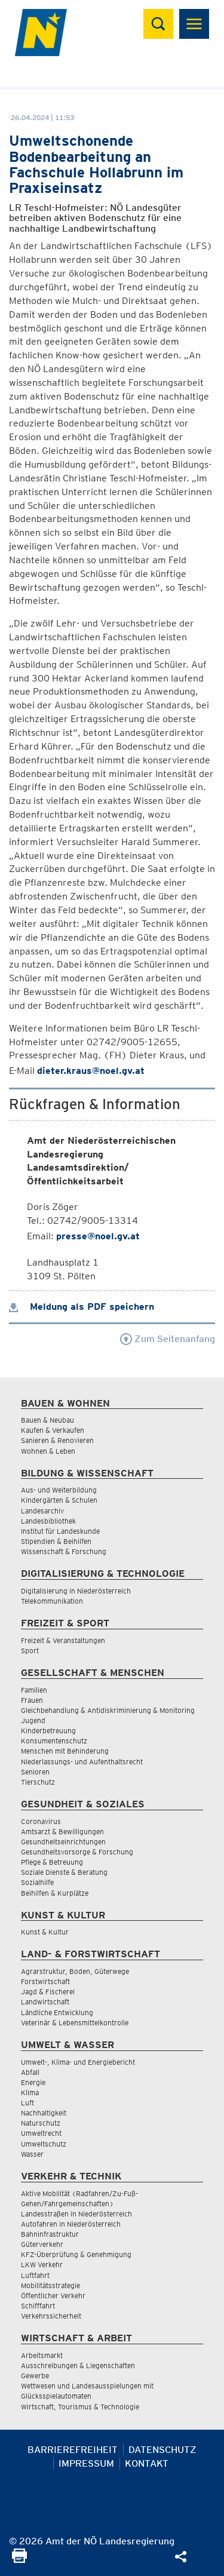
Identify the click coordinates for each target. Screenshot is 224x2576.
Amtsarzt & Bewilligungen (62, 1831)
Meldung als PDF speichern (81, 1306)
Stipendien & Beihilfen (56, 1541)
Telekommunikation (52, 1600)
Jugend (33, 1720)
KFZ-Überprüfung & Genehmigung (76, 2254)
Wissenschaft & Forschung (63, 1551)
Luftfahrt (35, 2275)
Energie (33, 2082)
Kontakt (146, 2463)
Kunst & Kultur (45, 1931)
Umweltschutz (43, 2143)
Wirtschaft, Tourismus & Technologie (80, 2406)
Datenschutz (162, 2449)
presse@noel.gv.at (98, 1236)
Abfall (30, 2072)
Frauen (32, 1700)
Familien (34, 1689)
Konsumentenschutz (54, 1740)
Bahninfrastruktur (50, 2234)
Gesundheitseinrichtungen (63, 1841)
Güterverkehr (42, 2244)
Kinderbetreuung (48, 1730)
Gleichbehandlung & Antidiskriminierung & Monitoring (108, 1710)
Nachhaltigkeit (43, 2112)
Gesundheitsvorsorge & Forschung (77, 1851)
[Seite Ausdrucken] (19, 2559)
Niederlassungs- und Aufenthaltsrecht (82, 1761)
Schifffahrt (38, 2305)
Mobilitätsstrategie (50, 2285)
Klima (30, 2092)
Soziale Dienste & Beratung (64, 1872)
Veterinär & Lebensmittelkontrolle (74, 2022)
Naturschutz (40, 2122)
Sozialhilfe (37, 1882)
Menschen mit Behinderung (65, 1750)
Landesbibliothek (48, 1520)
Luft (27, 2102)
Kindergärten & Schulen (59, 1500)
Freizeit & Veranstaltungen (63, 1640)
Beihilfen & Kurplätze (54, 1893)
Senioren (35, 1771)
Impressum (86, 2463)
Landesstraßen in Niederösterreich (76, 2213)
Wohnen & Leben (48, 1451)
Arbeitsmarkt (42, 2355)
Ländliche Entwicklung (57, 2012)
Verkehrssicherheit (51, 2315)
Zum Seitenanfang (167, 1338)
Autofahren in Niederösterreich (71, 2223)
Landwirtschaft (45, 2001)
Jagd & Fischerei (48, 1991)
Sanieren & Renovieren (57, 1440)
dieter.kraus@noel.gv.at (91, 1070)
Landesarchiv (42, 1510)
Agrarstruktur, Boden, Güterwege (75, 1971)
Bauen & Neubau (47, 1420)
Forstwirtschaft (45, 1981)
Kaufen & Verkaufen (52, 1430)
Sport (30, 1650)
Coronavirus (41, 1821)
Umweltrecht (41, 2133)
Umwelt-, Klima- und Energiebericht (78, 2062)
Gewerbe (35, 2375)
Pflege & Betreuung (52, 1861)
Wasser (32, 2154)
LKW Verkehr (42, 2264)
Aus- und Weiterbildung (59, 1489)
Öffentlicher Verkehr (53, 2295)
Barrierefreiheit (72, 2449)
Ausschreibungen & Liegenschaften (78, 2365)
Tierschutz (38, 1781)
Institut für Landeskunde (60, 1531)
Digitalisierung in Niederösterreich (76, 1590)
